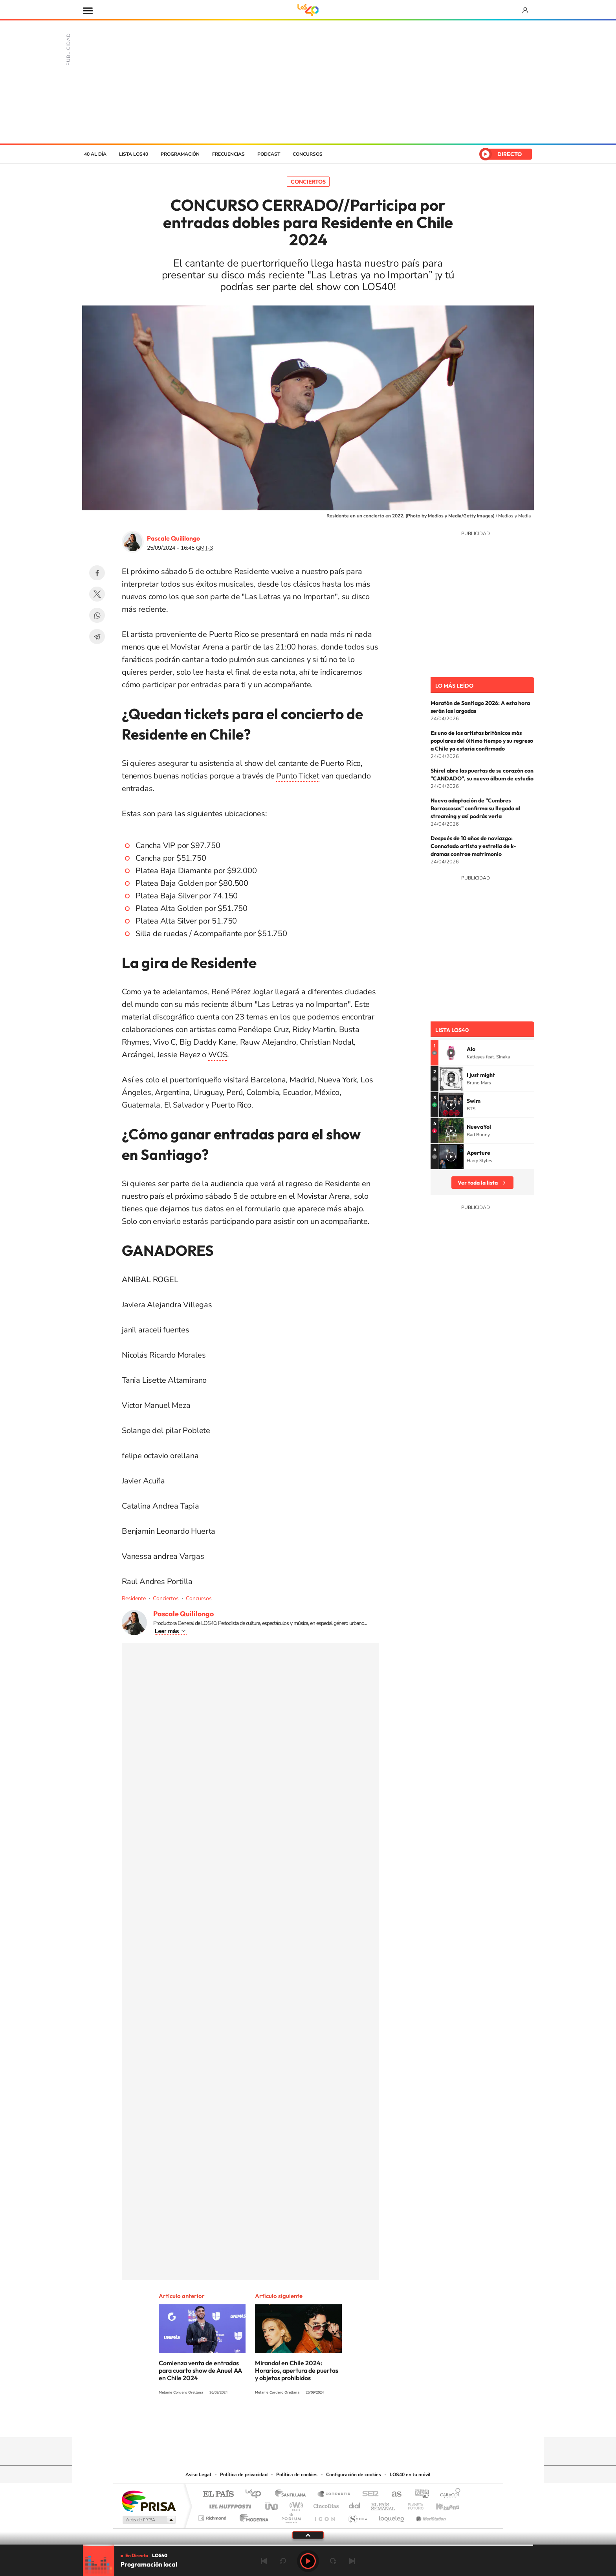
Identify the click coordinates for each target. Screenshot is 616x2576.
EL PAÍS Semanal (383, 2504)
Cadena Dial (355, 2504)
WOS (217, 1054)
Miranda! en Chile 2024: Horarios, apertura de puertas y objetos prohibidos (296, 2370)
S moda (357, 2516)
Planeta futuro (412, 2504)
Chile (493, 121)
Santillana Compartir (334, 2494)
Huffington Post (229, 2504)
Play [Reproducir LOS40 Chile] (308, 2561)
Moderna (252, 2516)
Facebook (97, 572)
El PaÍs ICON (324, 2516)
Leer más (167, 1631)
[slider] (308, 2545)
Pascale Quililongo (173, 538)
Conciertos (308, 181)
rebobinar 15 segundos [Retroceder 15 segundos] (283, 2561)
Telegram (97, 636)
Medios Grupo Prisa (148, 2519)
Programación (180, 154)
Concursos (308, 154)
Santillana (292, 2494)
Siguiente (352, 2561)
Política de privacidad (244, 2474)
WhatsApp (97, 615)
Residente (134, 1598)
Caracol (448, 2494)
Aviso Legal (198, 2474)
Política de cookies (296, 2474)
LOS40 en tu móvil (410, 2474)
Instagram (276, 2422)
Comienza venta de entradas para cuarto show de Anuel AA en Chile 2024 (200, 2370)
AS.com (393, 2494)
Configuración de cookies (353, 2474)
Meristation (429, 2516)
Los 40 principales (256, 2494)
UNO (272, 2504)
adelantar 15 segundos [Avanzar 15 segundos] (333, 2561)
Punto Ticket (297, 776)
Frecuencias (228, 154)
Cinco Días (325, 2504)
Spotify (339, 2422)
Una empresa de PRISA (148, 2501)
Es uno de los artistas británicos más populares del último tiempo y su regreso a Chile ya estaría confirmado (482, 740)
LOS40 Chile (308, 121)
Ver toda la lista (478, 1182)
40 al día (95, 154)
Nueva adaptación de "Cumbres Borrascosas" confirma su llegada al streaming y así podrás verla (475, 808)
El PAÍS (218, 2494)
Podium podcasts (290, 2516)
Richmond (213, 2516)
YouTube (292, 2422)
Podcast (268, 154)
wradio (295, 2504)
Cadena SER (368, 2494)
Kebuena (441, 2504)
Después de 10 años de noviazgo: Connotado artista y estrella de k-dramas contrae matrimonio (473, 846)
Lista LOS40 (133, 154)
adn (419, 2494)
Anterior (264, 2561)
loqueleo (392, 2516)
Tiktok (261, 2422)
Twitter (97, 594)
